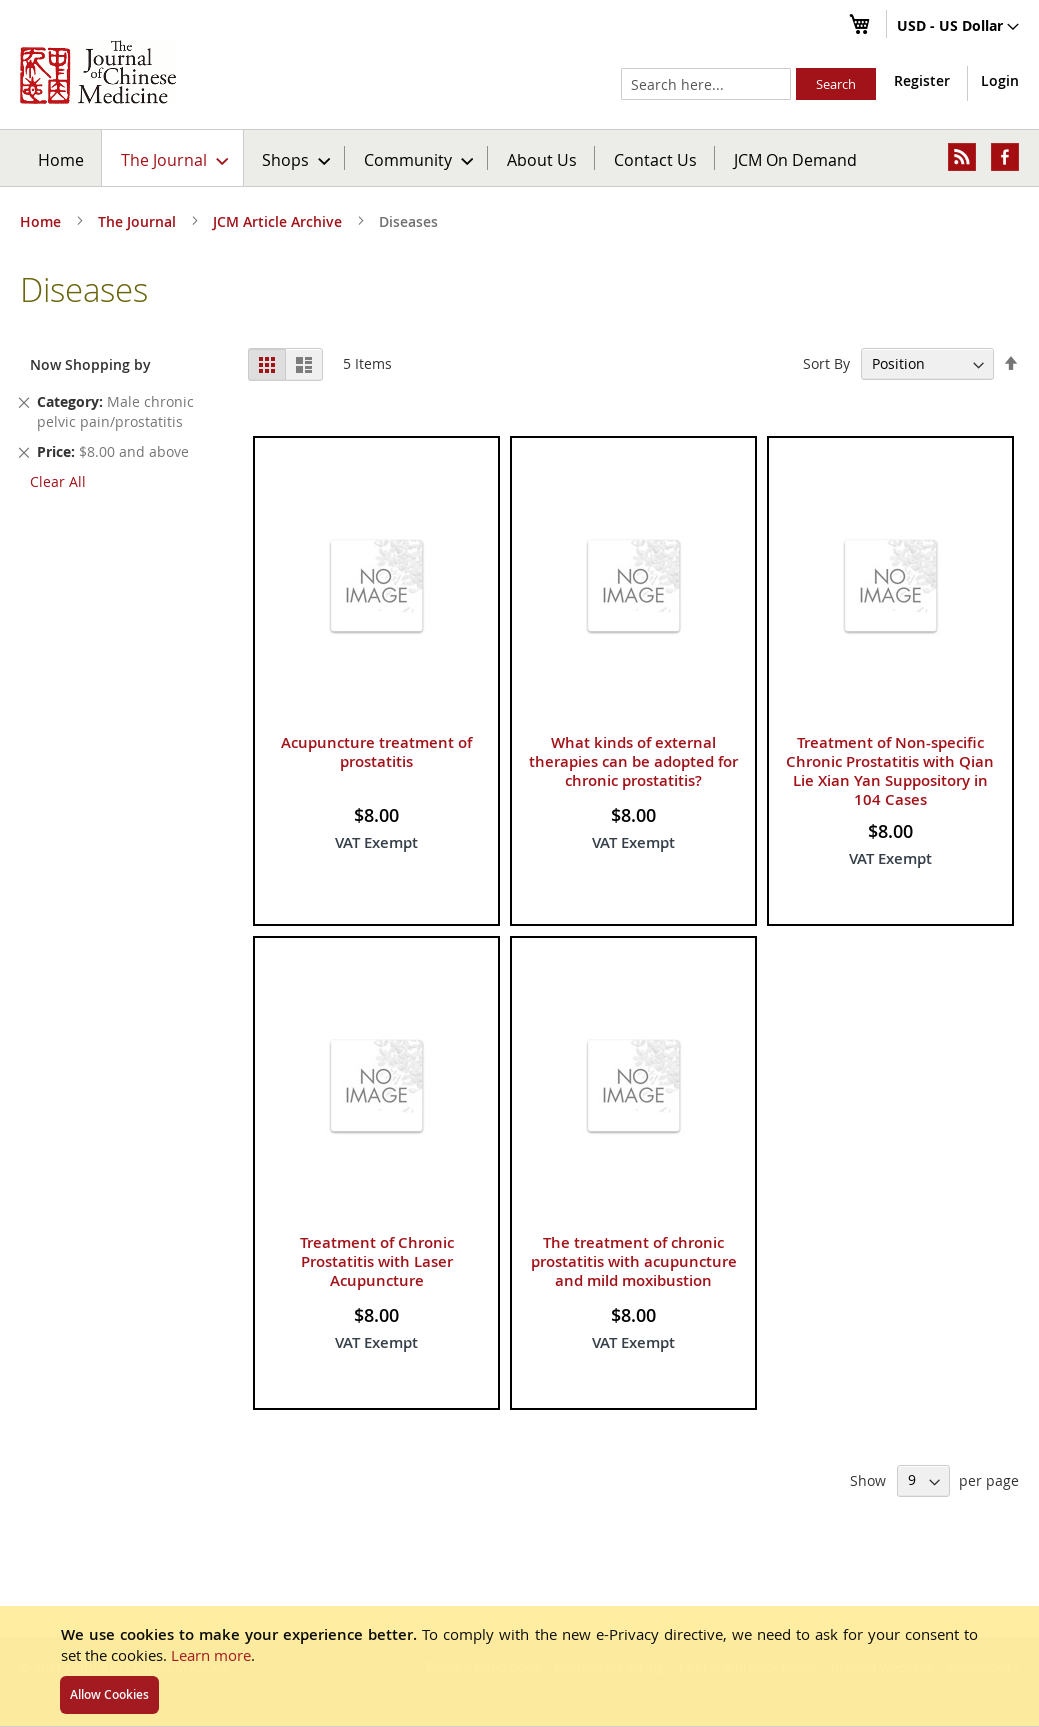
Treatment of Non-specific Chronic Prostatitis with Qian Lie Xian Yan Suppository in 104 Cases (890, 771)
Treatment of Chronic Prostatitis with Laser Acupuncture (377, 1261)
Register (922, 80)
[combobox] (706, 84)
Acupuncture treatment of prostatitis (376, 752)
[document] (519, 1666)
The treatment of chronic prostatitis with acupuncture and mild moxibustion (634, 1261)
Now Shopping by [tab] (90, 364)
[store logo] (98, 72)
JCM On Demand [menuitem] (795, 159)
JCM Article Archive (279, 221)
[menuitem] (173, 158)
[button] (958, 27)
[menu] (519, 158)
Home (61, 159)
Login (1000, 80)
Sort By (826, 363)
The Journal (139, 221)
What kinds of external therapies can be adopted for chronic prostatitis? (633, 761)
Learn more (211, 1655)
